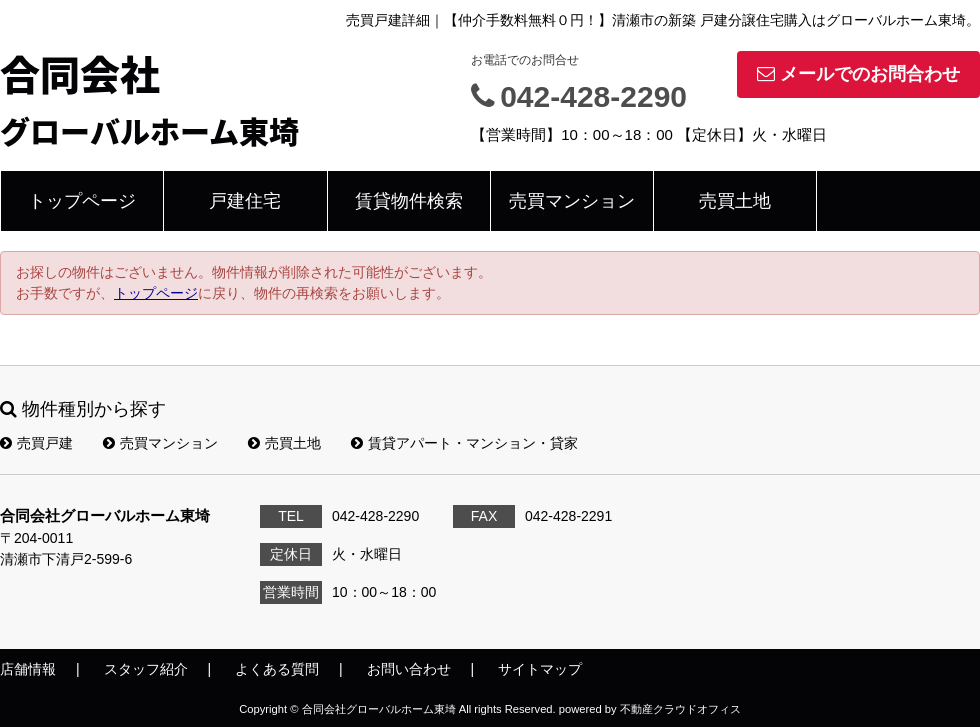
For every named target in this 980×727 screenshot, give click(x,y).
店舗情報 (28, 669)
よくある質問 (277, 669)
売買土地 (735, 201)
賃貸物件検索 (409, 201)
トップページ (82, 201)
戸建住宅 (245, 201)
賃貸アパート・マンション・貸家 (464, 443)
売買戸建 (36, 443)
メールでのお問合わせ (858, 74)
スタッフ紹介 (146, 669)
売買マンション (572, 201)
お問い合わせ (409, 669)
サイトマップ (540, 669)
